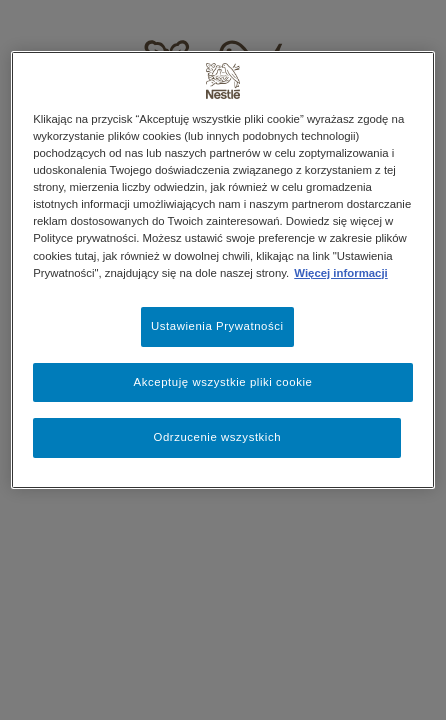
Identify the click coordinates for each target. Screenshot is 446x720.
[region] (223, 270)
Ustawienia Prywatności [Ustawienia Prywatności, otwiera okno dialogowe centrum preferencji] (217, 326)
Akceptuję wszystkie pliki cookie (223, 382)
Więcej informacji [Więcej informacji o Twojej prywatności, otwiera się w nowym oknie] (340, 273)
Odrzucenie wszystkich (217, 437)
